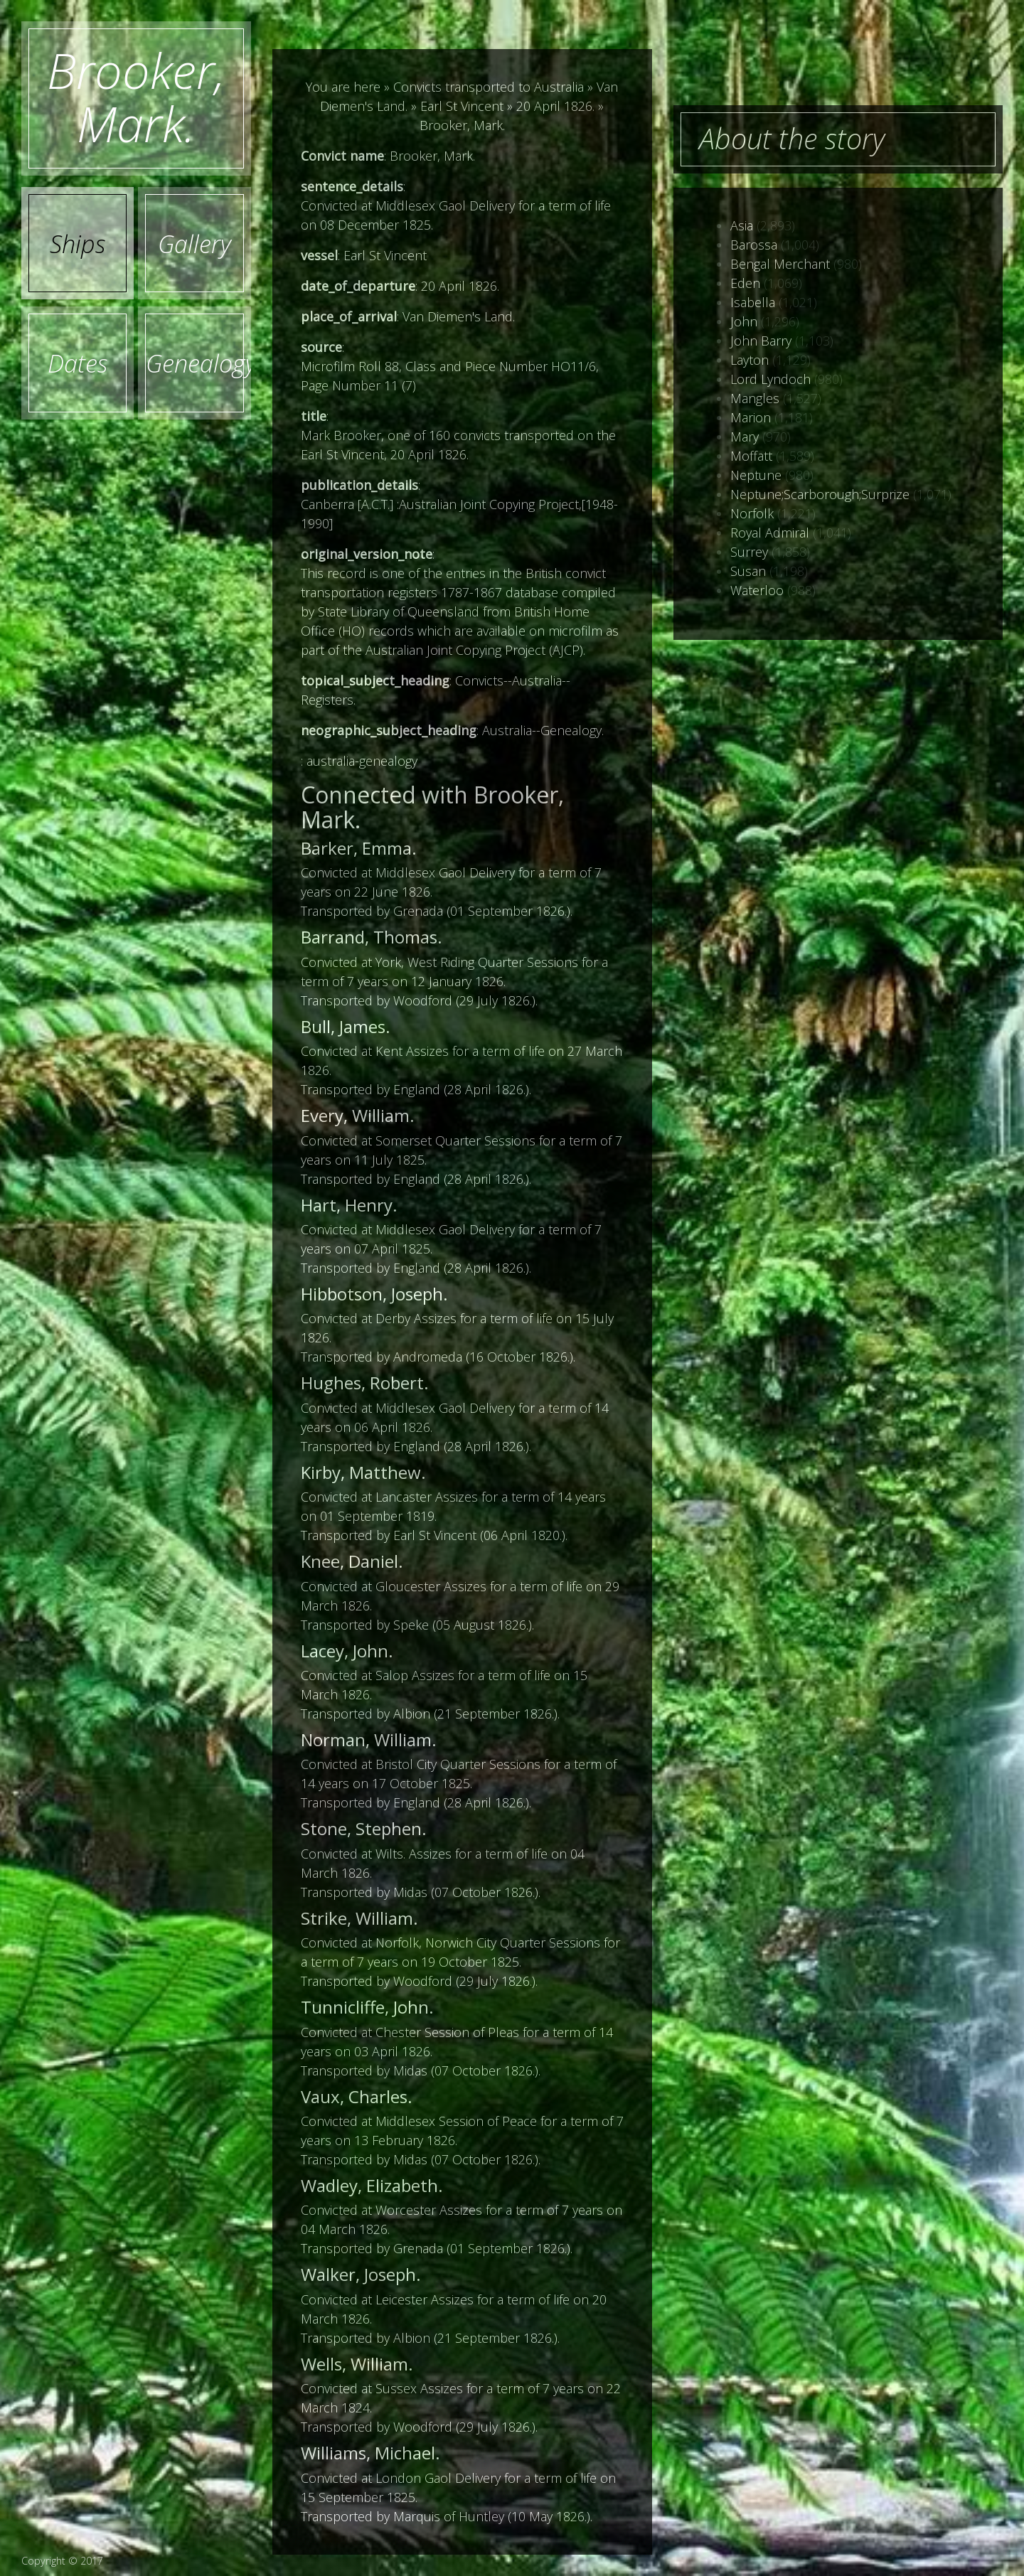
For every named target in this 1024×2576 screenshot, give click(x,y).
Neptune (756, 474)
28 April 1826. (486, 1089)
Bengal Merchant (780, 263)
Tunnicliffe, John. (367, 2007)
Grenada (418, 910)
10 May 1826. (549, 2516)
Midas (410, 1892)
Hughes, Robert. (365, 1382)
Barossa (753, 244)
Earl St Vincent (461, 105)
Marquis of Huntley (448, 2516)
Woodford (422, 1000)
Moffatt (751, 455)
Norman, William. (369, 1739)
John (743, 321)
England (416, 1089)
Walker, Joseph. (361, 2274)
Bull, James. (345, 1026)
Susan (748, 570)
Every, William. (358, 1115)
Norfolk (752, 513)
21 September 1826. (495, 1713)
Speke (411, 1624)
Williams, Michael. (370, 2452)
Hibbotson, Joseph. (374, 1293)
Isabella (752, 302)
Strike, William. (359, 1918)
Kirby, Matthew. (363, 1472)
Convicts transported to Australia (488, 86)
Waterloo (757, 590)
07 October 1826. (484, 1892)
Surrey (749, 551)
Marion (750, 417)
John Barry (760, 340)
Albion (411, 1713)
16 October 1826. (519, 1356)
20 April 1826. (555, 105)
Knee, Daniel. (352, 1561)
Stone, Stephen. (364, 1828)
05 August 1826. (482, 1624)
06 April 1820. (523, 1535)
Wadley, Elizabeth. (372, 2185)
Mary (744, 436)
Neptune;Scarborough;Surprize (820, 494)
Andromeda (427, 1356)
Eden (745, 283)
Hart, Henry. (349, 1205)
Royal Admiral (769, 532)
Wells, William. (357, 2363)
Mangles (754, 398)
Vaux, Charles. (356, 2096)
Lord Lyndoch (770, 379)
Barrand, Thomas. (371, 936)
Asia (741, 225)
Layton (749, 359)
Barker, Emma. (359, 848)
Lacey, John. (347, 1650)
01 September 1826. (508, 910)
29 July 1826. (495, 1000)
